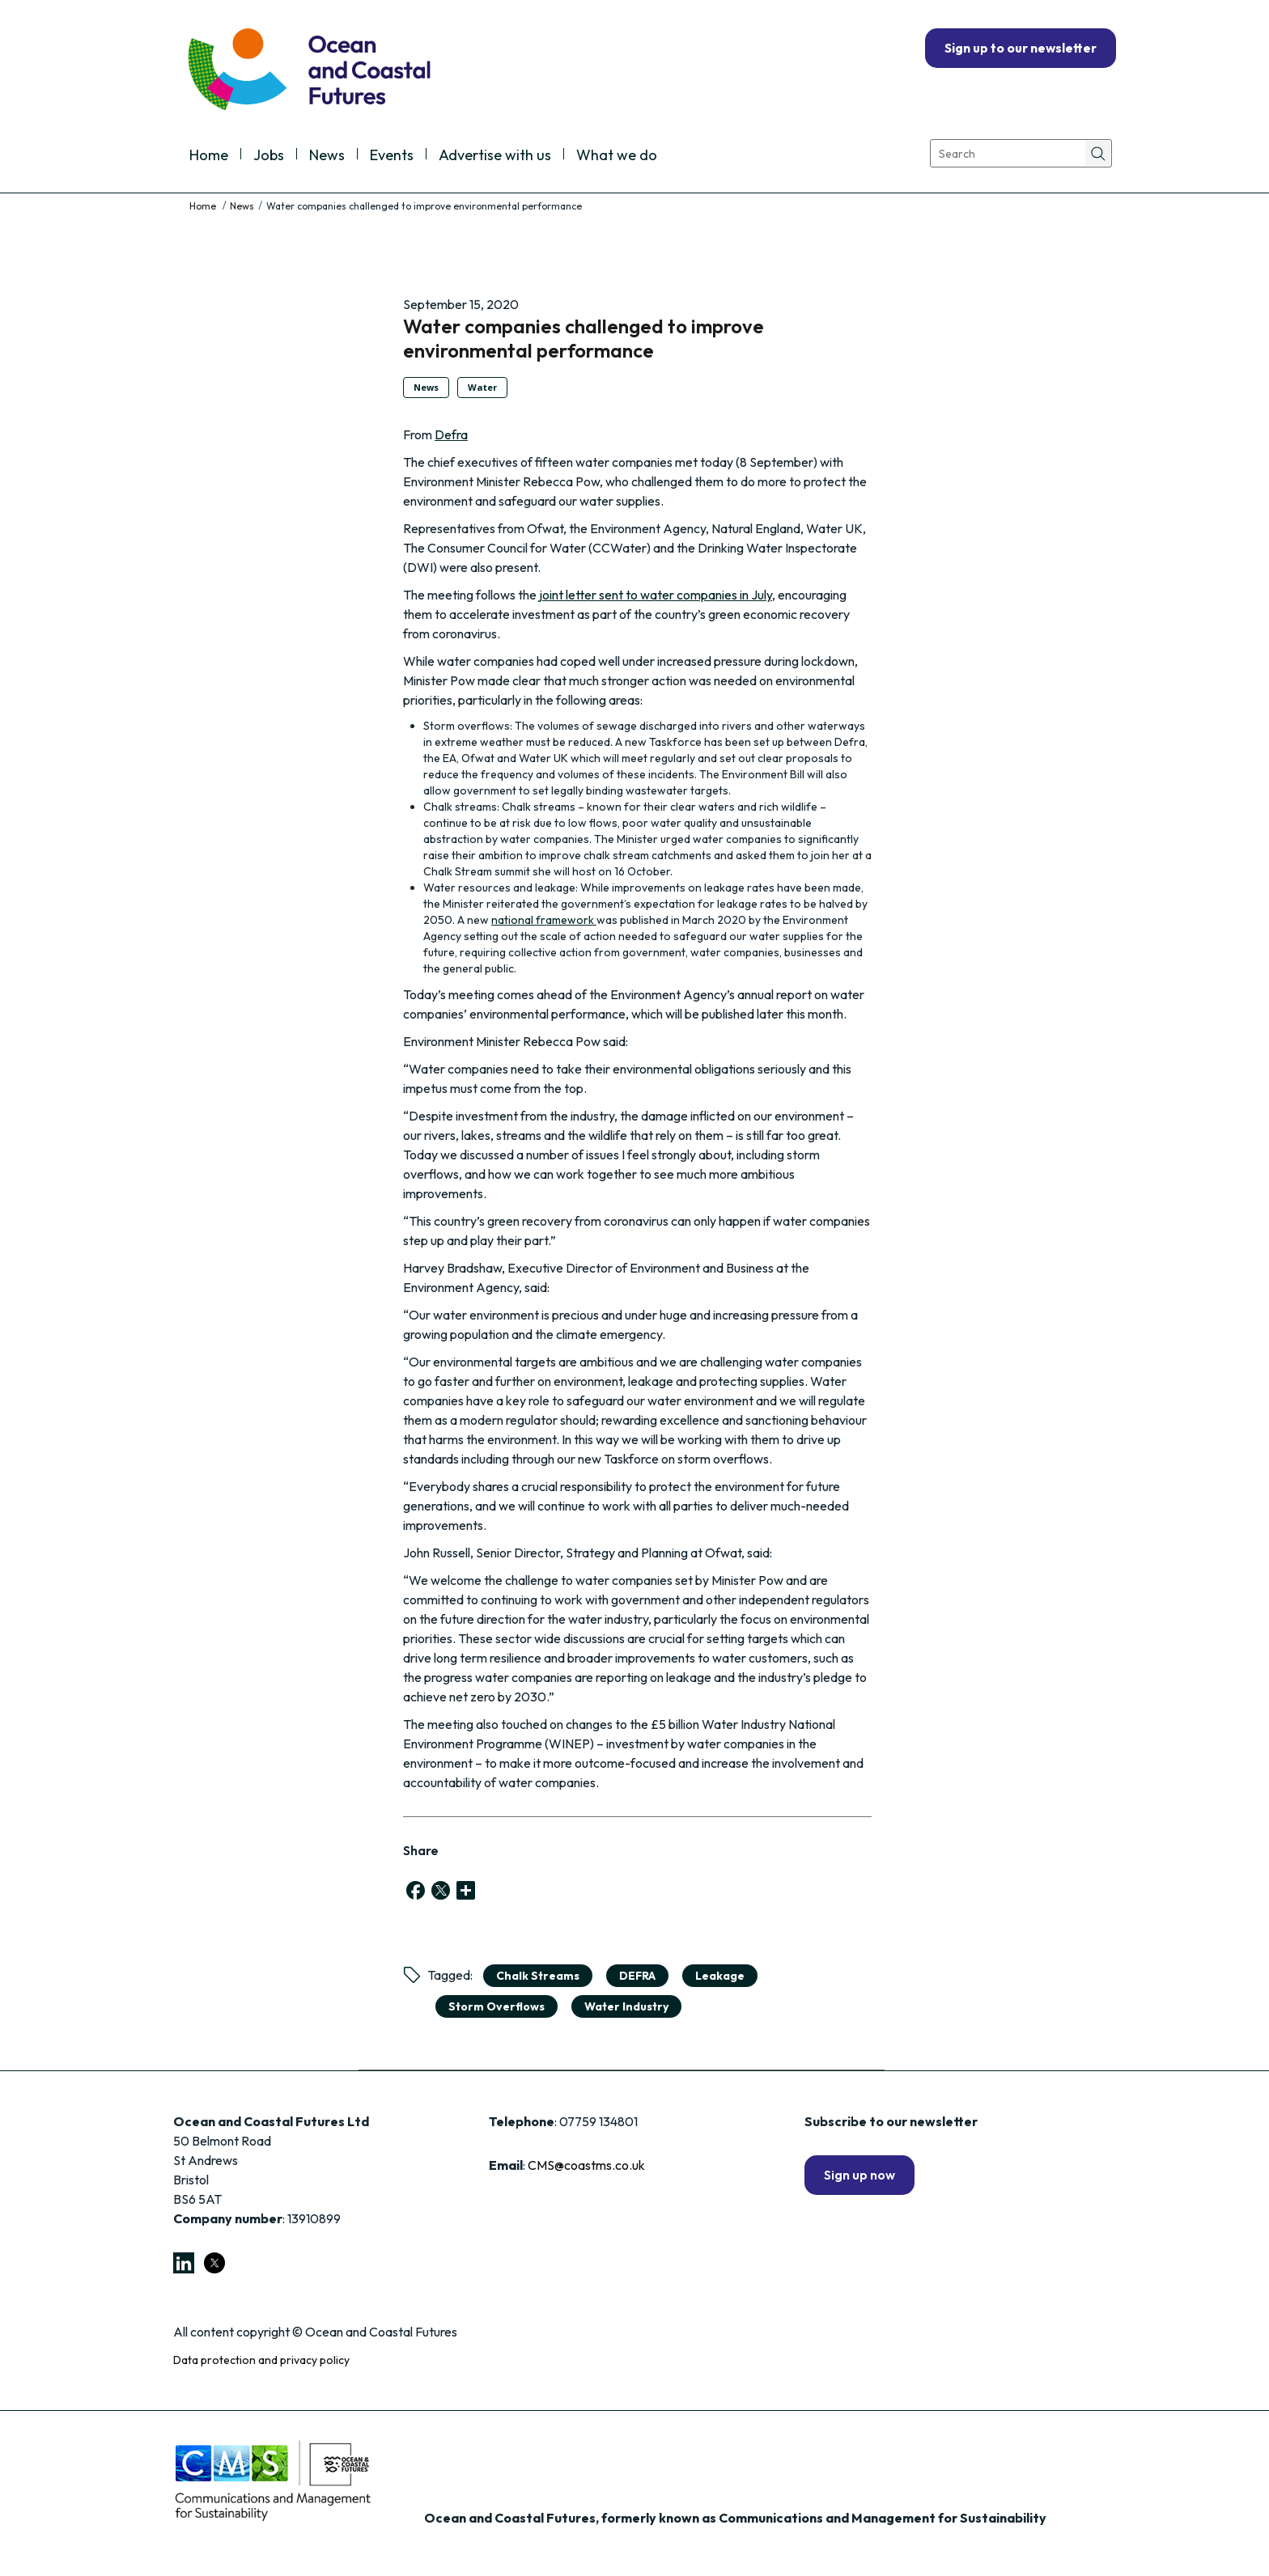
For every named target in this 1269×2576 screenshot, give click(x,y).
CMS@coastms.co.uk (586, 2165)
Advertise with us (495, 156)
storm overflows (496, 2006)
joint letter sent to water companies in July (655, 595)
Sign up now (859, 2175)
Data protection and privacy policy (261, 2360)
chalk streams (537, 1975)
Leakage (720, 1975)
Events (392, 156)
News (327, 156)
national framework (543, 920)
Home (208, 156)
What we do (616, 156)
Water (482, 387)
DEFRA (637, 1975)
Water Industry (626, 2006)
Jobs (268, 156)
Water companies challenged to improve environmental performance (583, 338)
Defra (451, 434)
